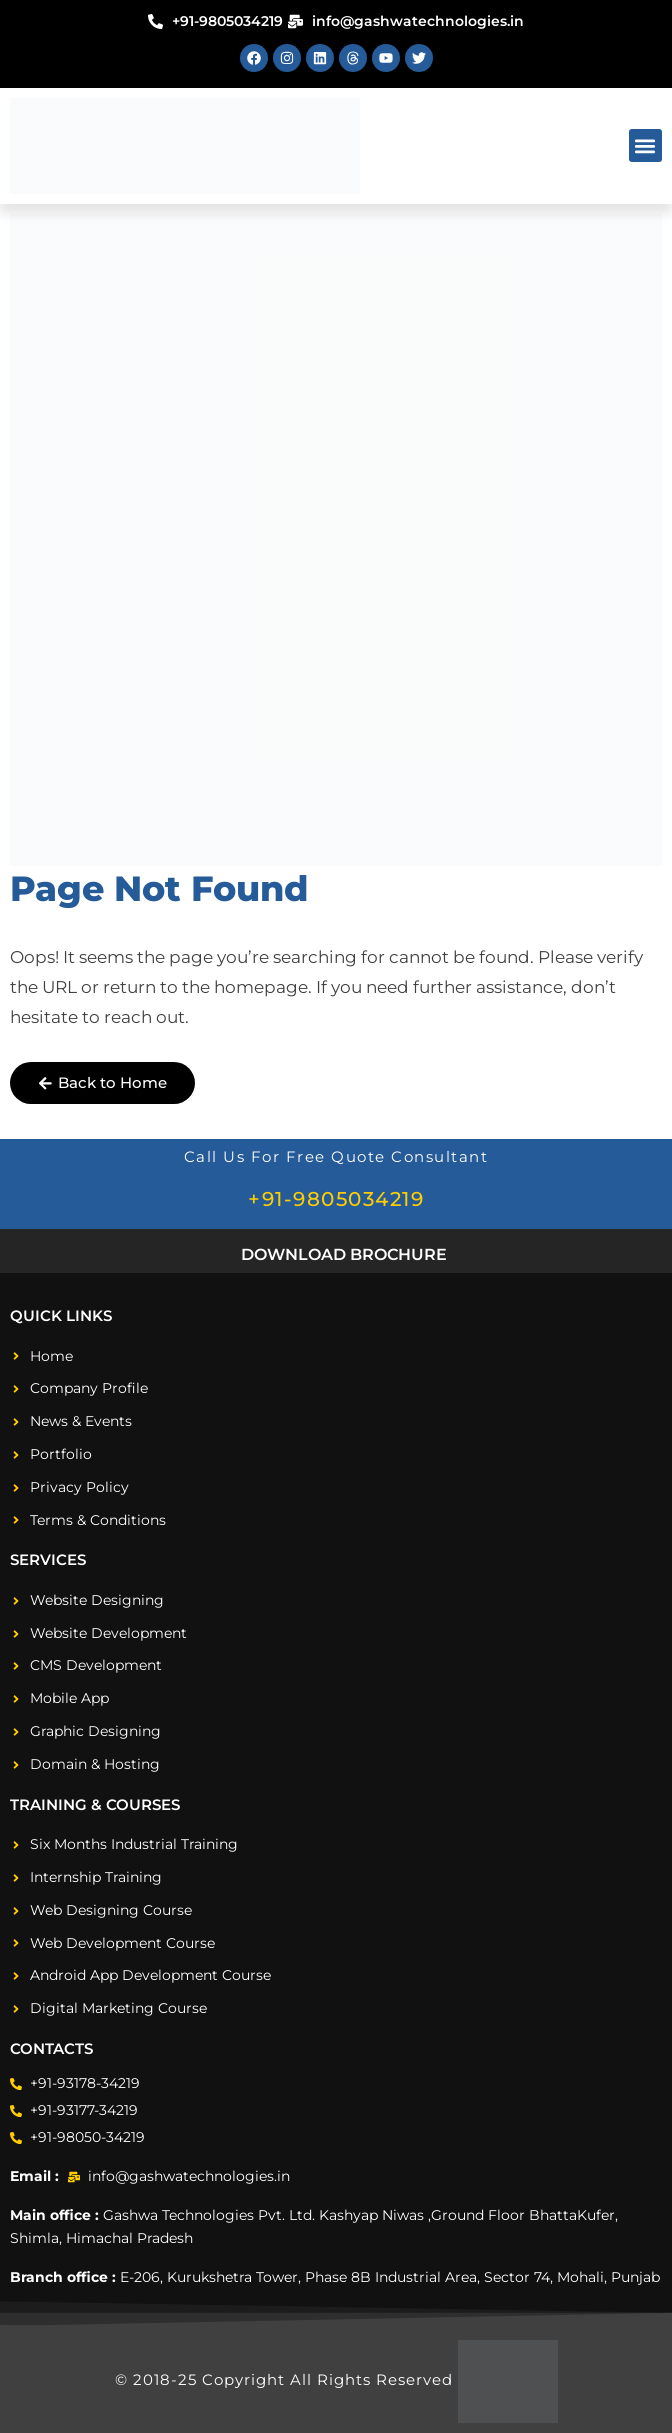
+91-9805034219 (336, 1199)
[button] (645, 145)
